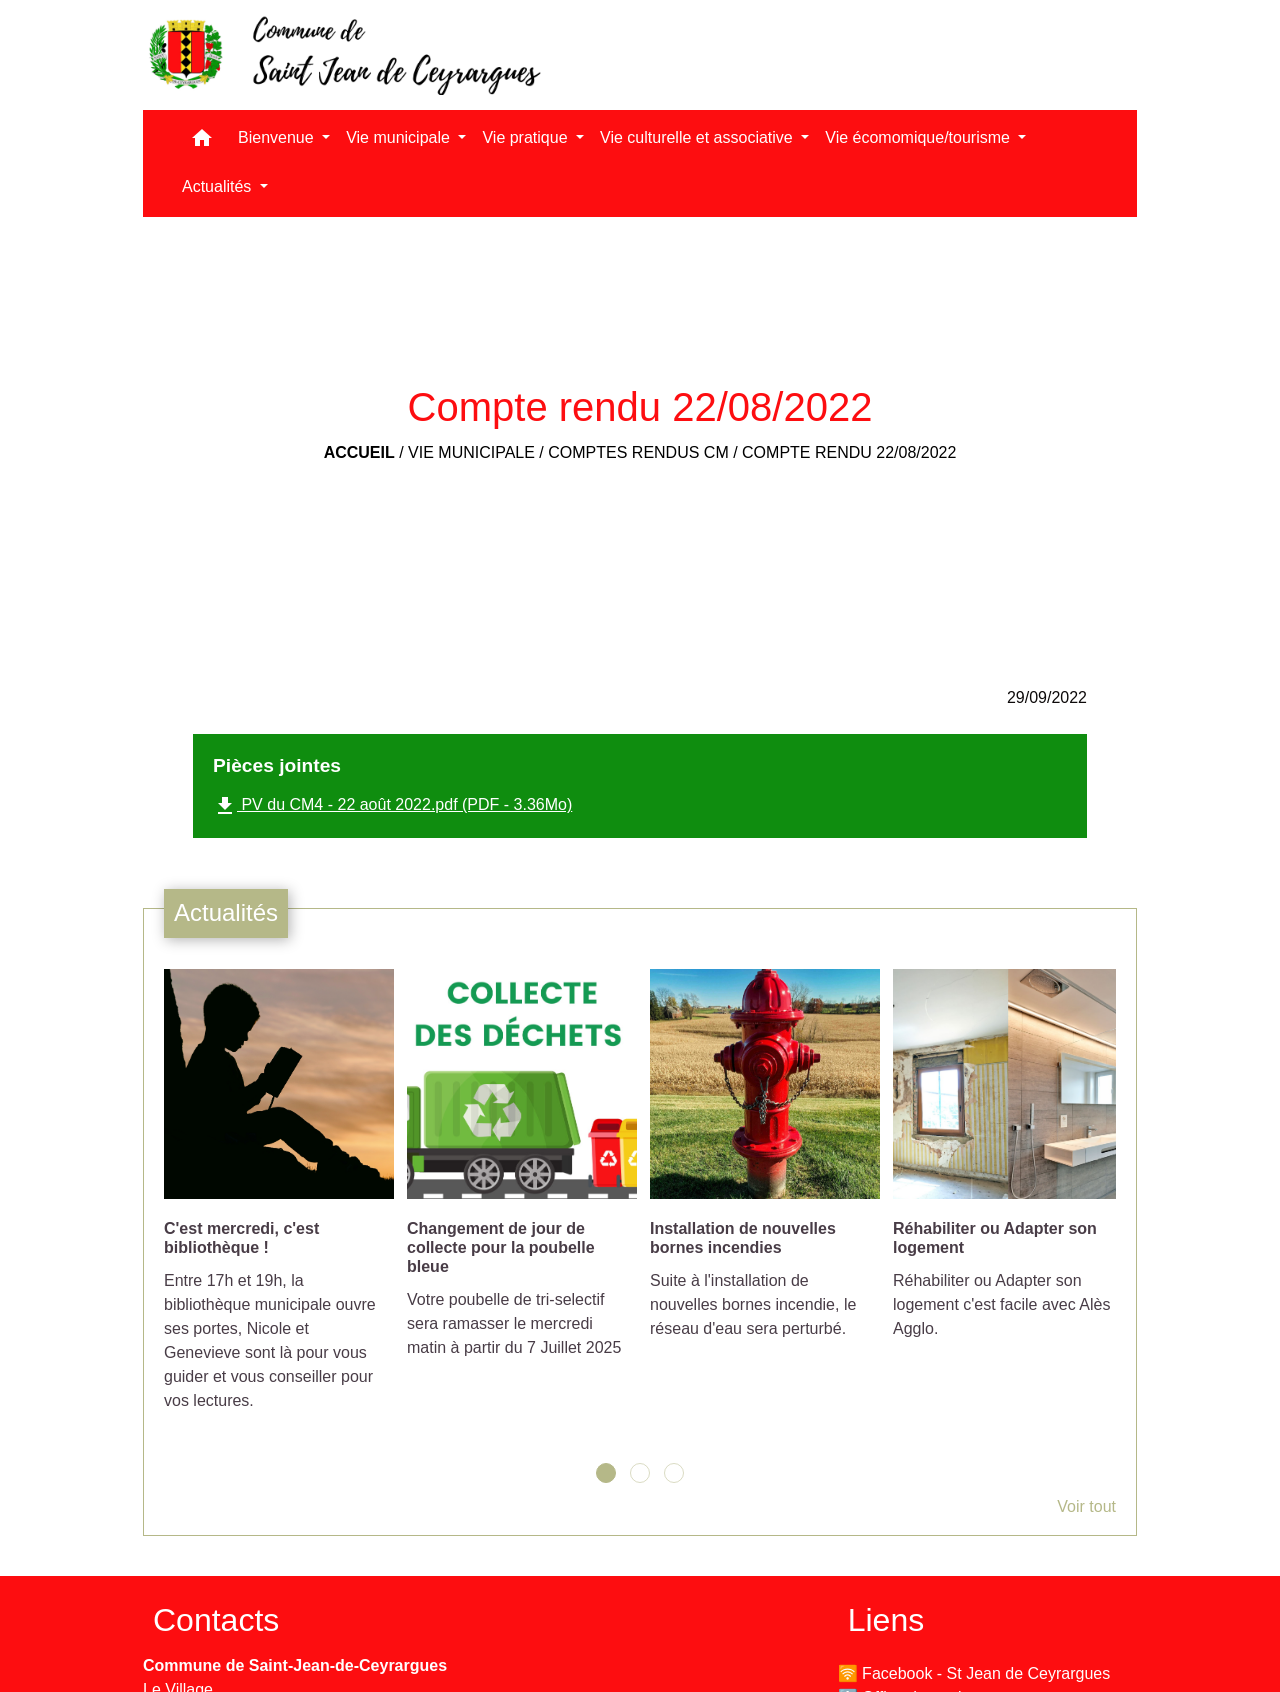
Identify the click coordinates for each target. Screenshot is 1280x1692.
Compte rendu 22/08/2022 (849, 452)
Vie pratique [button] (527, 137)
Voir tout (1086, 1506)
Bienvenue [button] (278, 137)
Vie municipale (471, 452)
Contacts (216, 1620)
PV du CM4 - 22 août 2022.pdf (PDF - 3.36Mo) (392, 806)
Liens (886, 1620)
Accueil (359, 452)
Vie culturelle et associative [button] (698, 137)
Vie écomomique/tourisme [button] (919, 137)
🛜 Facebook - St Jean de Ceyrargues (974, 1673)
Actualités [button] (219, 186)
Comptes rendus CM (638, 452)
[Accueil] (343, 55)
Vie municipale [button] (400, 137)
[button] (202, 142)
